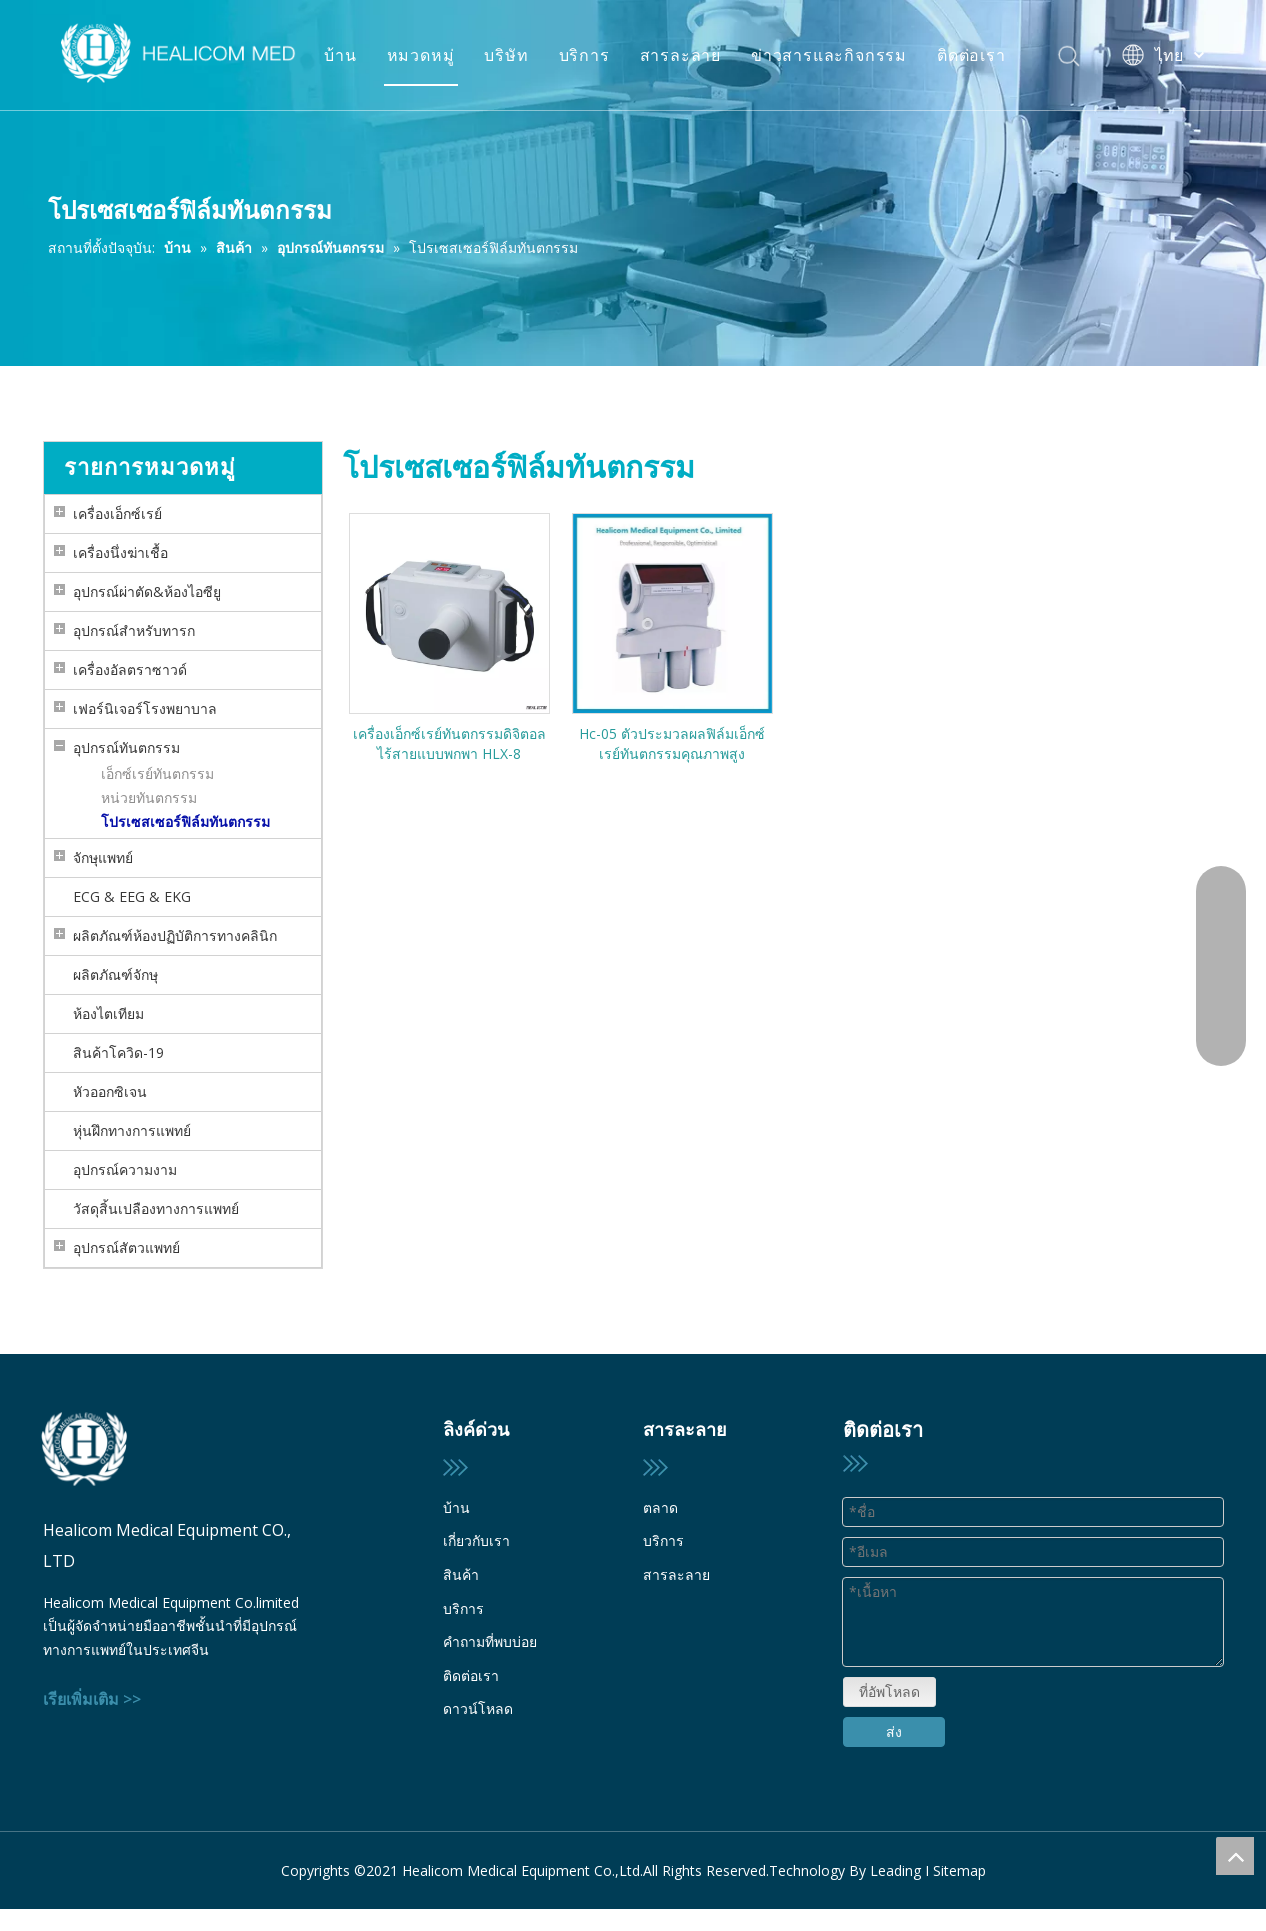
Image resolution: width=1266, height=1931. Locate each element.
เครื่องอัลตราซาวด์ (130, 669)
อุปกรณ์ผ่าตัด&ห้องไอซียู (147, 591)
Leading (895, 1852)
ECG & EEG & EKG (132, 896)
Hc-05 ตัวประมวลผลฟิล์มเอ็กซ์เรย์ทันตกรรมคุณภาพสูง (672, 743)
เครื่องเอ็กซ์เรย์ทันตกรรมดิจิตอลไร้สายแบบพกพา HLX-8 (449, 743)
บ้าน (340, 55)
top (1235, 1856)
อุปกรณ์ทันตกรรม (126, 747)
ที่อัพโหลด (888, 1628)
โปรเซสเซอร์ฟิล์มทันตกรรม (185, 821)
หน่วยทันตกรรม (149, 797)
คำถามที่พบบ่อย (490, 1641)
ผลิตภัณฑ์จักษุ (115, 974)
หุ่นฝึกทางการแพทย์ (132, 1130)
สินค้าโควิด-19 (118, 1052)
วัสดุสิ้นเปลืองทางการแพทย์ (156, 1208)
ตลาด (660, 1507)
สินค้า (461, 1574)
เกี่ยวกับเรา (476, 1540)
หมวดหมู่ (421, 55)
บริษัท (506, 55)
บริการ (584, 55)
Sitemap (959, 1852)
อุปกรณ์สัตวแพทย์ (126, 1247)
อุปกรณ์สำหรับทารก (134, 630)
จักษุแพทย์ (103, 857)
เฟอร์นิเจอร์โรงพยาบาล (145, 708)
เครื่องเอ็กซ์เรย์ (117, 513)
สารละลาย (680, 55)
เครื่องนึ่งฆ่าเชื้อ (120, 552)
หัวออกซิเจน (110, 1091)
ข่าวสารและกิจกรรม (829, 55)
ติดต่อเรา (971, 55)
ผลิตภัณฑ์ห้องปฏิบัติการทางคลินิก (175, 935)
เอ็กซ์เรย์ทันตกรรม (157, 773)
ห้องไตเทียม (108, 1013)
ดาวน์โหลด (478, 1708)
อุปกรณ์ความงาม (125, 1169)
